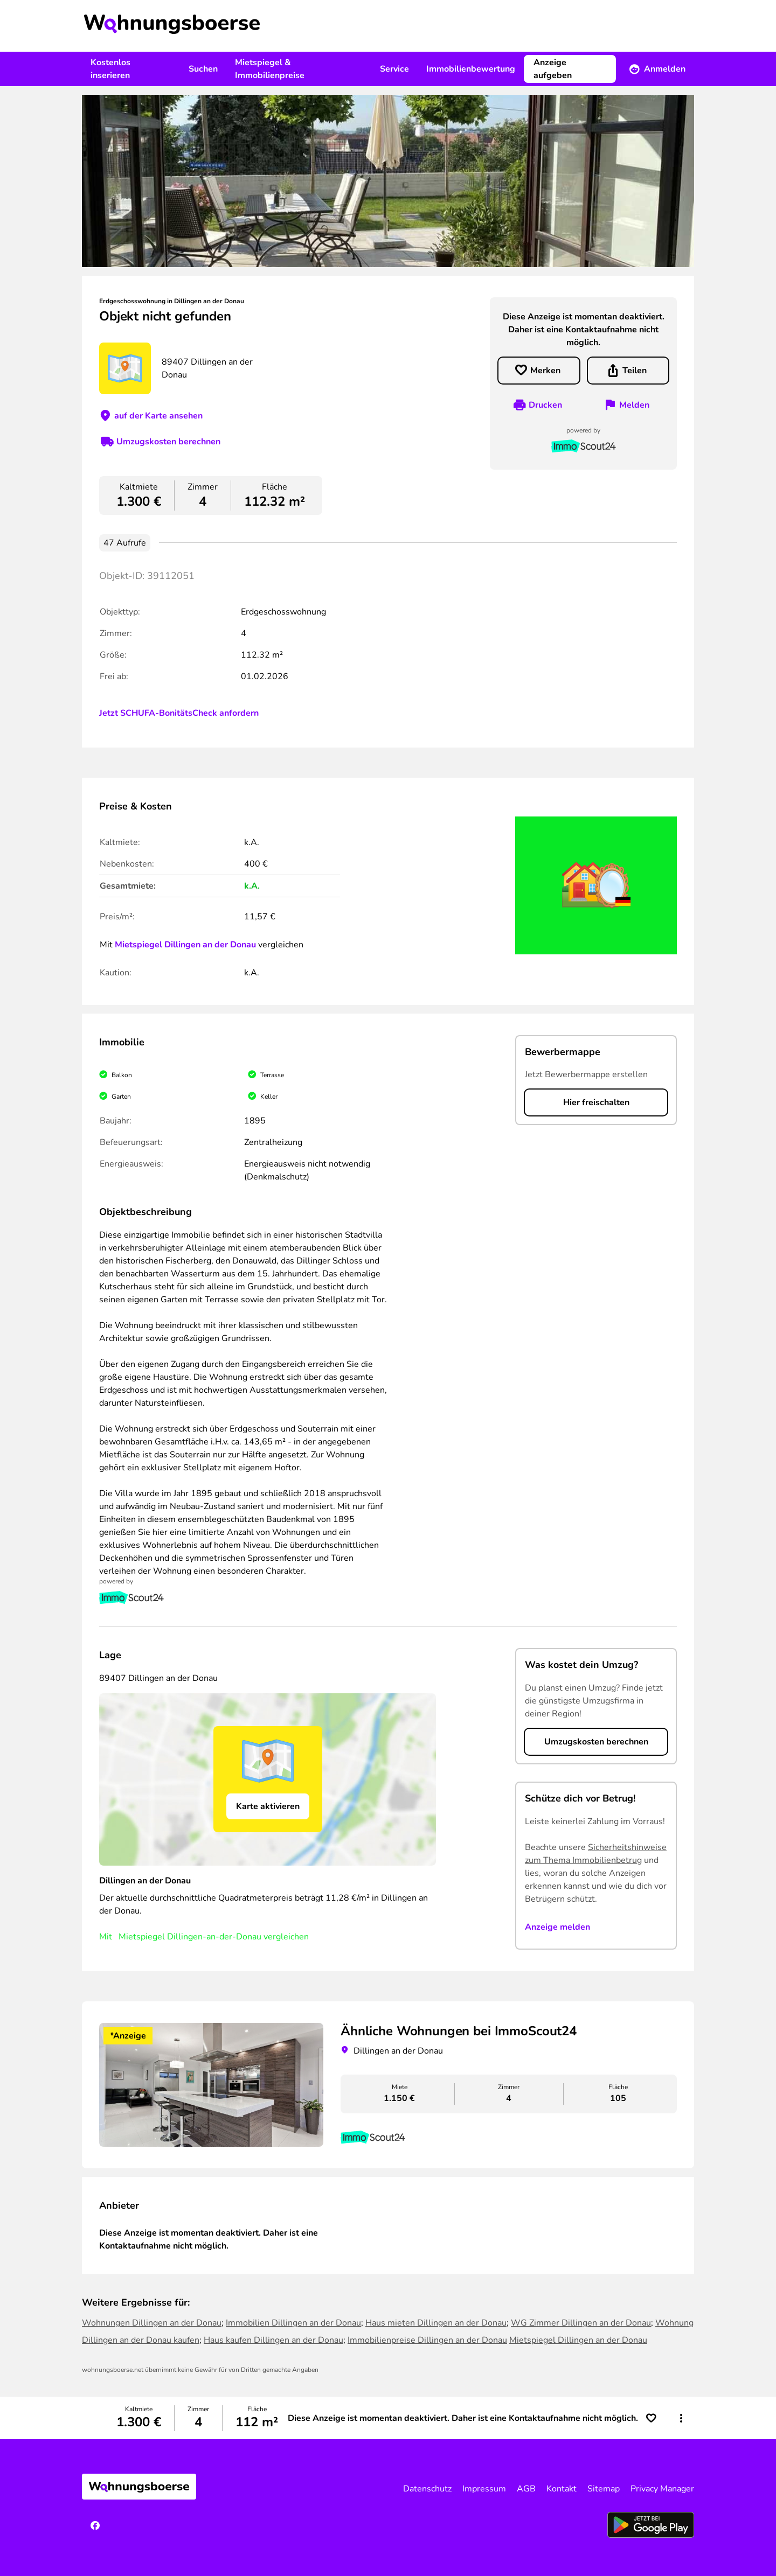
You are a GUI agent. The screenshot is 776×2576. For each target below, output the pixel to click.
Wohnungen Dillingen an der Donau (151, 2323)
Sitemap (603, 2489)
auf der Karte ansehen (158, 416)
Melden (634, 405)
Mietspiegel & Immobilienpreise (269, 69)
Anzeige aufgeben (553, 69)
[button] (681, 2418)
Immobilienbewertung (470, 69)
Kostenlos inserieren (110, 69)
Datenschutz (427, 2489)
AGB (526, 2489)
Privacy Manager (662, 2489)
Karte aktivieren (268, 1806)
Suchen (203, 69)
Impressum (484, 2489)
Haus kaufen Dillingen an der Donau (273, 2340)
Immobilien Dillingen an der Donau (293, 2323)
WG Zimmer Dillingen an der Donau (581, 2323)
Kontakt (561, 2489)
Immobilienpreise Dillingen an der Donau (427, 2340)
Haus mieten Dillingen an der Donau (436, 2323)
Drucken (545, 405)
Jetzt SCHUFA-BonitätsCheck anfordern (179, 713)
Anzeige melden (557, 1927)
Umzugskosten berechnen (168, 442)
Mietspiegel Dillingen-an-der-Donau (190, 1937)
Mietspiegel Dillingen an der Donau (185, 945)
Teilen (634, 370)
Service (394, 69)
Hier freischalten (596, 1102)
